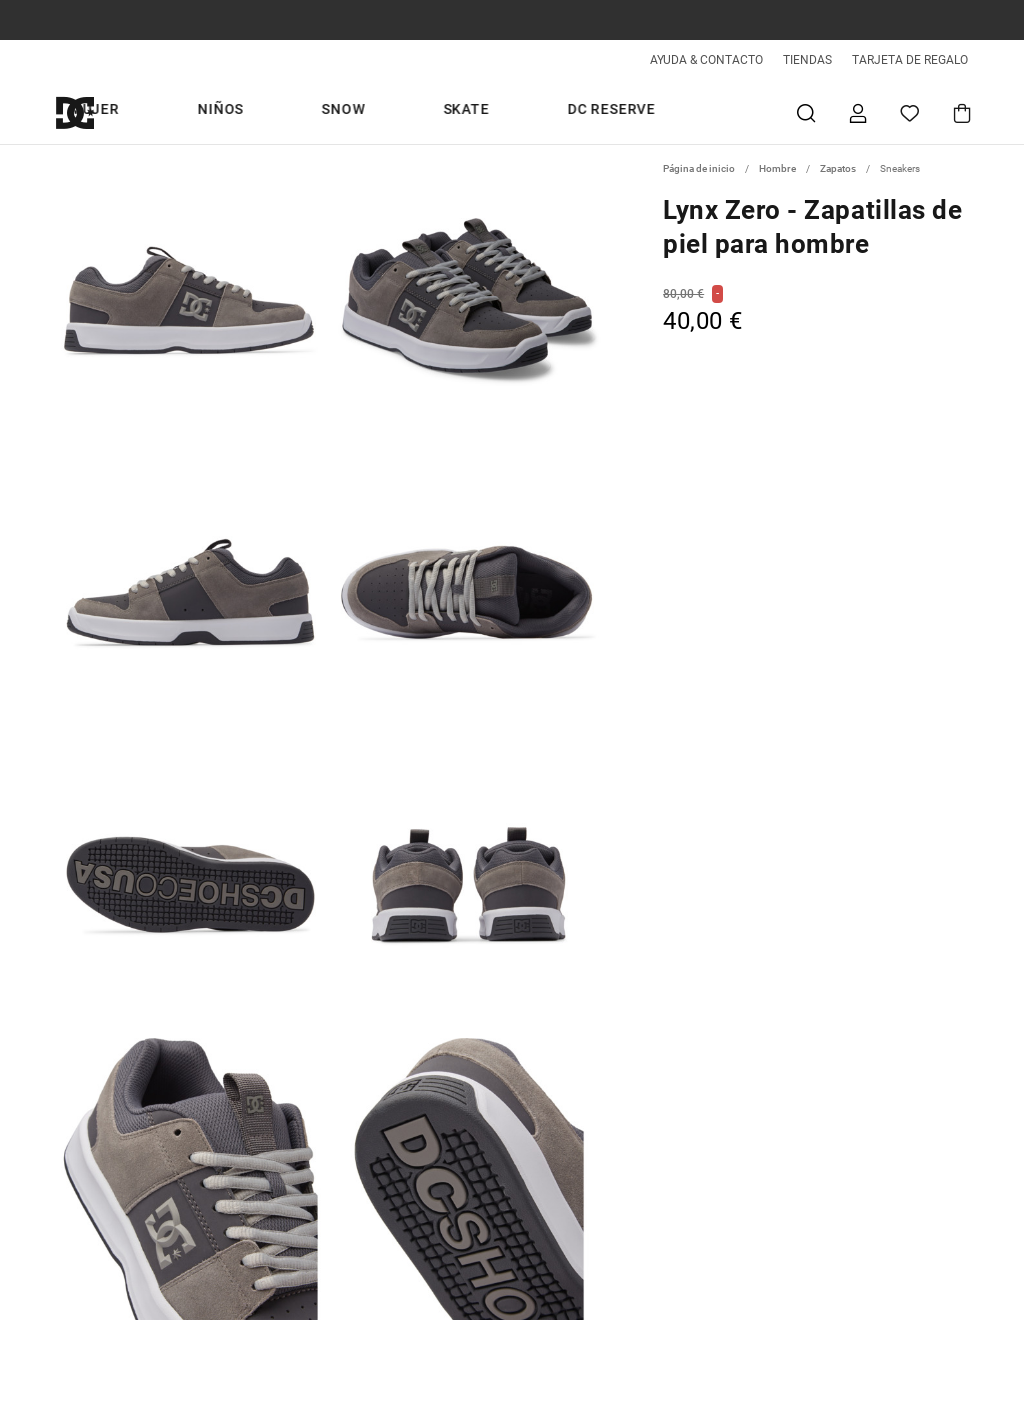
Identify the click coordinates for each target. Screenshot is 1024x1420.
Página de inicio (699, 168)
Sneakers (900, 168)
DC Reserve (721, 112)
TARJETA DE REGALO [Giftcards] (910, 60)
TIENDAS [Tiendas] (807, 60)
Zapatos (838, 168)
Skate (623, 112)
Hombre (309, 112)
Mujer (396, 112)
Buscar (806, 112)
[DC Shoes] (98, 112)
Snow (548, 112)
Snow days (205, 112)
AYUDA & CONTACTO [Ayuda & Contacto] (706, 60)
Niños (474, 112)
